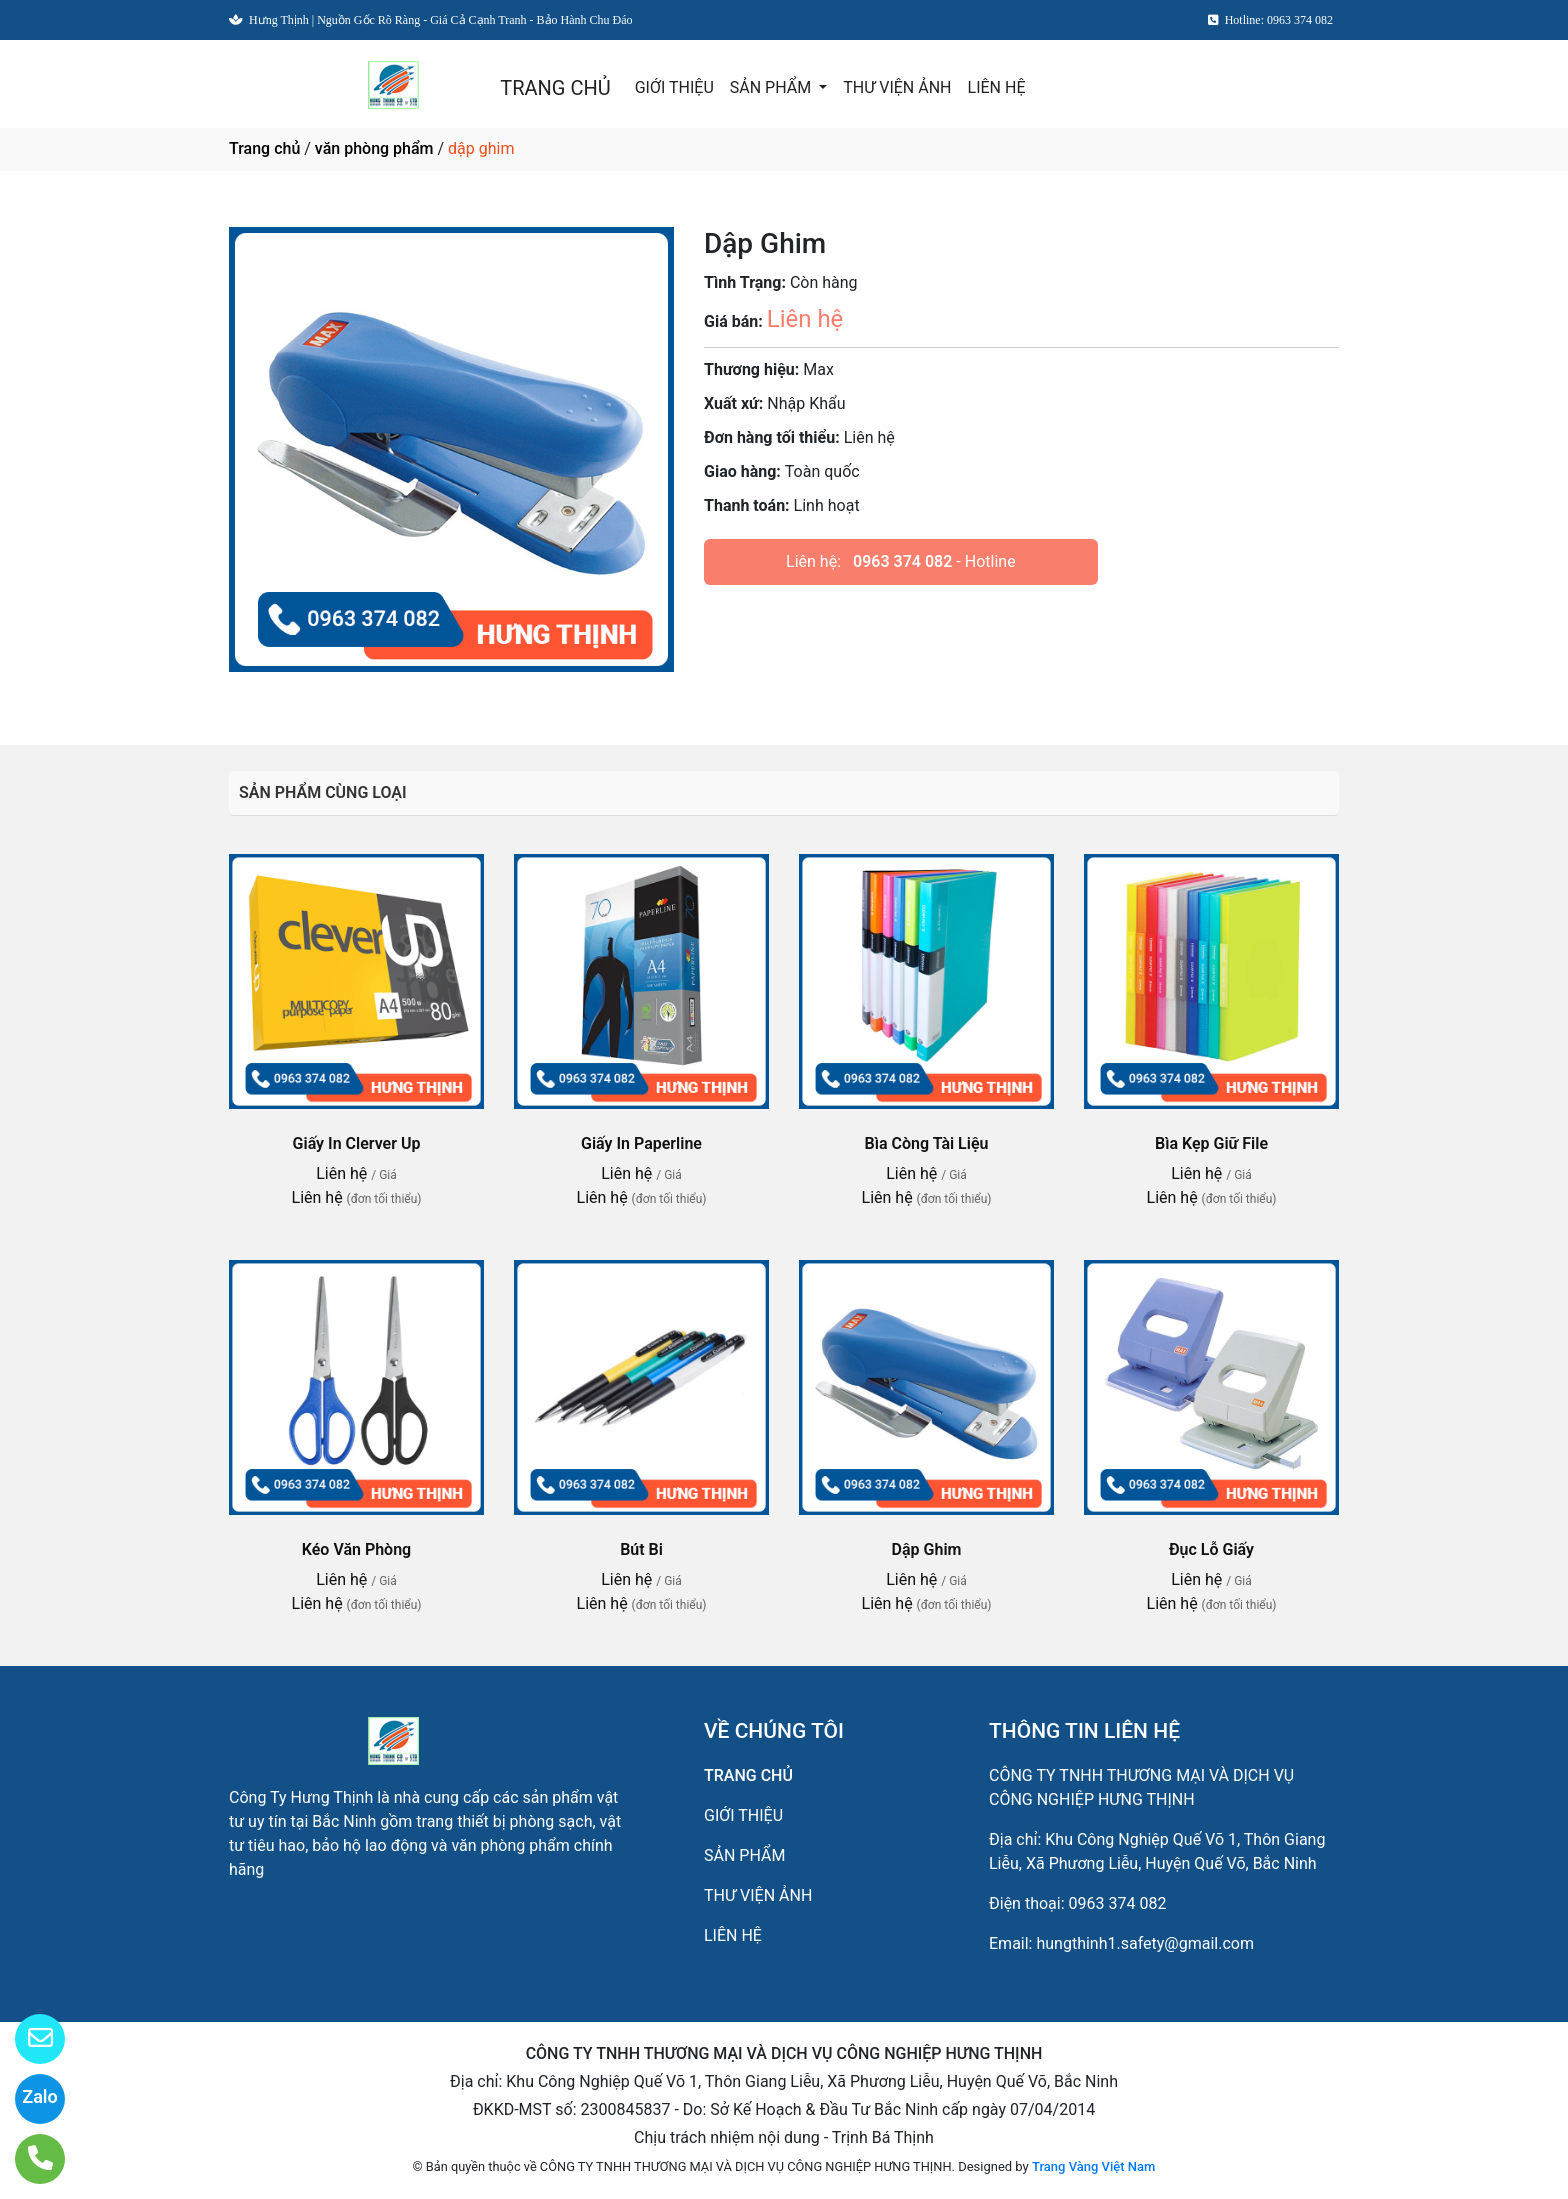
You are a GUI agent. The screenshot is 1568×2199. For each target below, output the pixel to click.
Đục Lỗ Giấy (1211, 1549)
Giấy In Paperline (641, 1143)
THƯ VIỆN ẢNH (897, 87)
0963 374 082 (902, 561)
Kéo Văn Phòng (356, 1549)
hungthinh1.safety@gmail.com (1145, 1943)
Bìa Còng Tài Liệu (927, 1143)
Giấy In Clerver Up (357, 1143)
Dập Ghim (927, 1549)
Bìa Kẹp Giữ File (1211, 1143)
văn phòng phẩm (374, 148)
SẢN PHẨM (772, 87)
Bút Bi (641, 1549)
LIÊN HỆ (997, 87)
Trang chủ (264, 148)
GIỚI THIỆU (674, 87)
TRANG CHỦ (555, 88)
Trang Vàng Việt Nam (1093, 2166)
